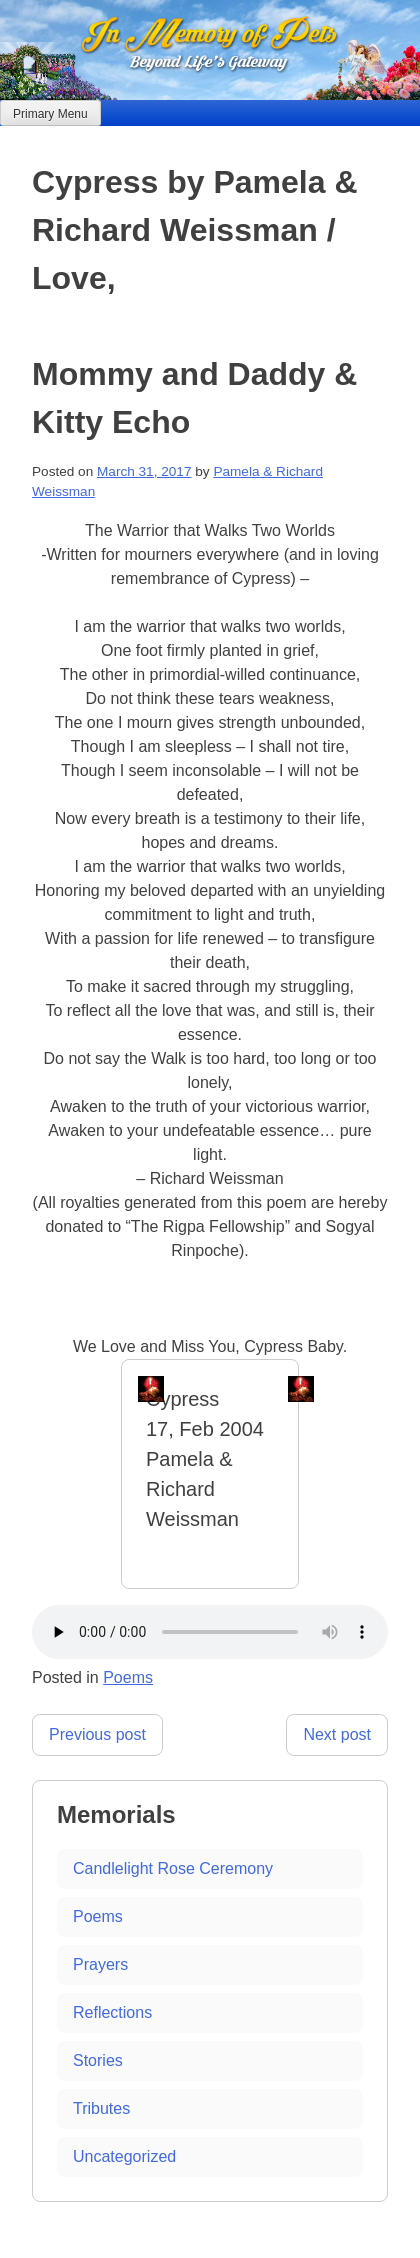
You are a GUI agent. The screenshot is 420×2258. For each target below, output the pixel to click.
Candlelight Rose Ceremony (173, 1868)
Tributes (101, 2108)
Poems (128, 1677)
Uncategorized (124, 2156)
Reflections (112, 2012)
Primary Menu (50, 114)
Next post (337, 1734)
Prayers (100, 1964)
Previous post (97, 1734)
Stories (98, 2060)
